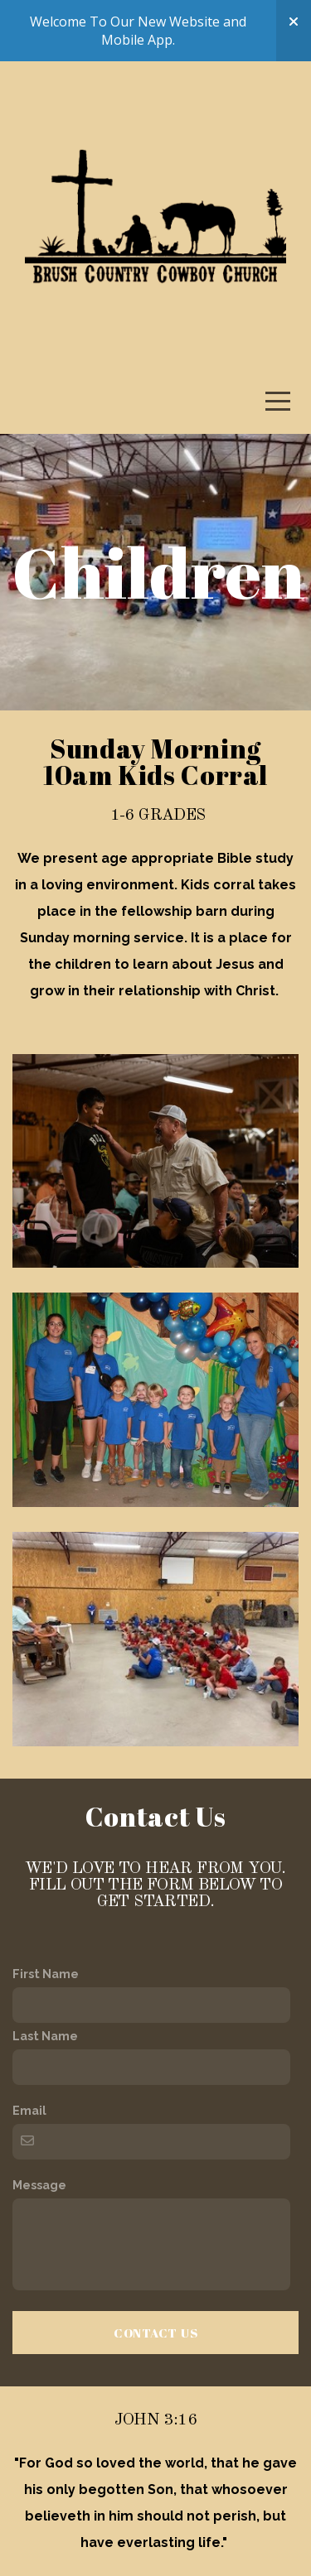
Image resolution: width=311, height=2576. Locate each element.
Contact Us (156, 2332)
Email (29, 2110)
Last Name (45, 2036)
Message (39, 2185)
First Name (45, 1974)
